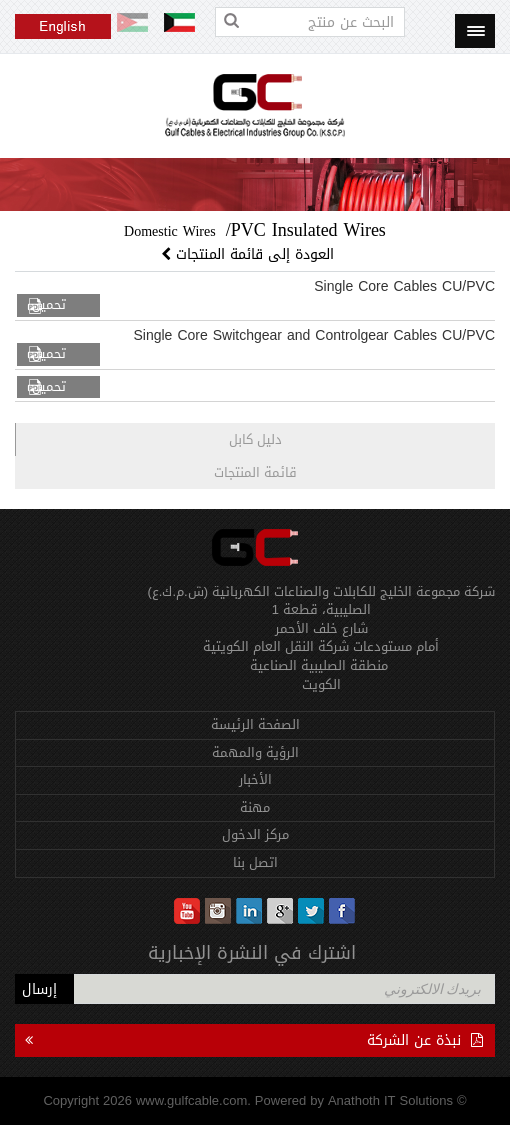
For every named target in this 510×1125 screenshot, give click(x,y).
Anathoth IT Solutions (390, 1100)
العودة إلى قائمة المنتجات (250, 254)
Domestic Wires (170, 231)
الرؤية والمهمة (255, 752)
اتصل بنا (255, 862)
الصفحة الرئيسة (255, 724)
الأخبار (255, 779)
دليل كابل (255, 439)
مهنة (255, 807)
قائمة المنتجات (255, 472)
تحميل (49, 305)
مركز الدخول (255, 834)
